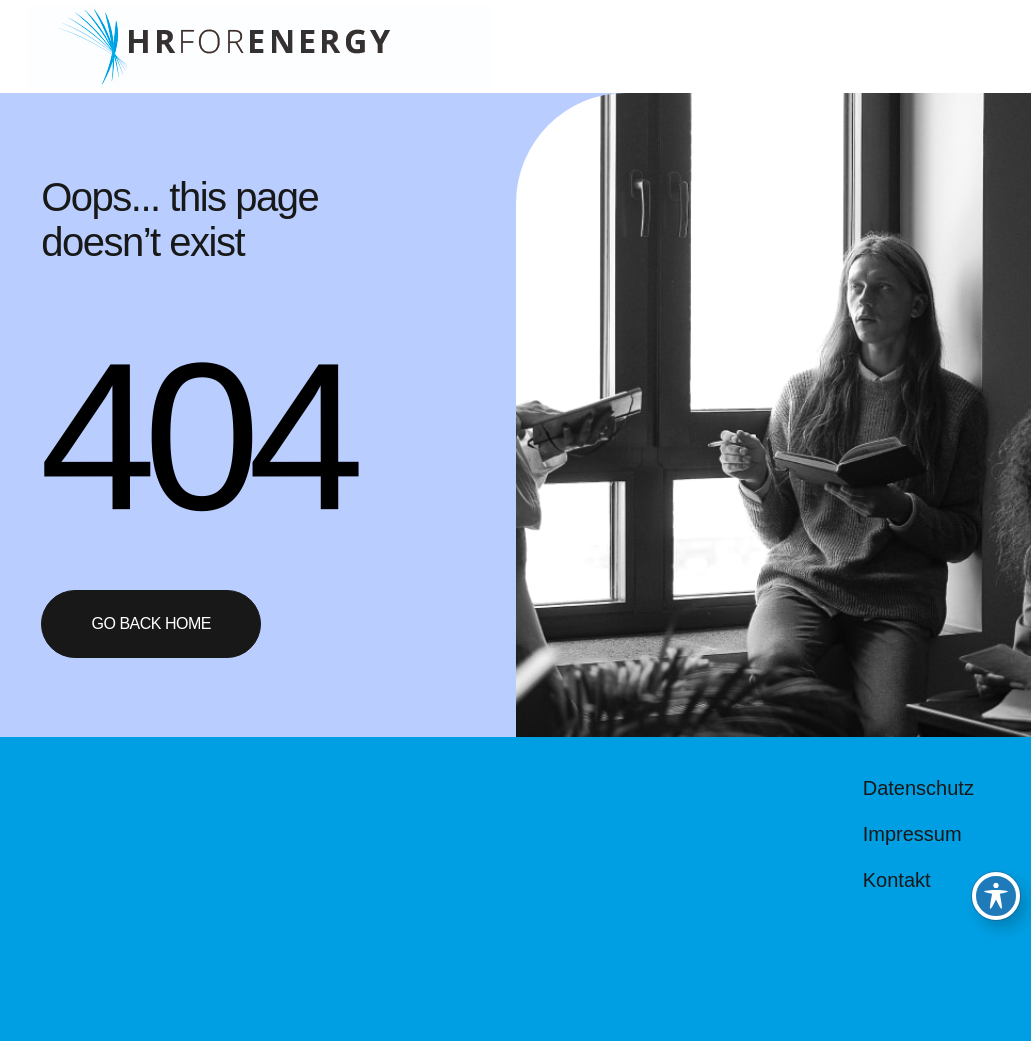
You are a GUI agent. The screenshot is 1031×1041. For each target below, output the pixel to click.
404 (196, 436)
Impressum (912, 834)
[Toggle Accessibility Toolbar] (996, 896)
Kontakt (897, 880)
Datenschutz (918, 788)
